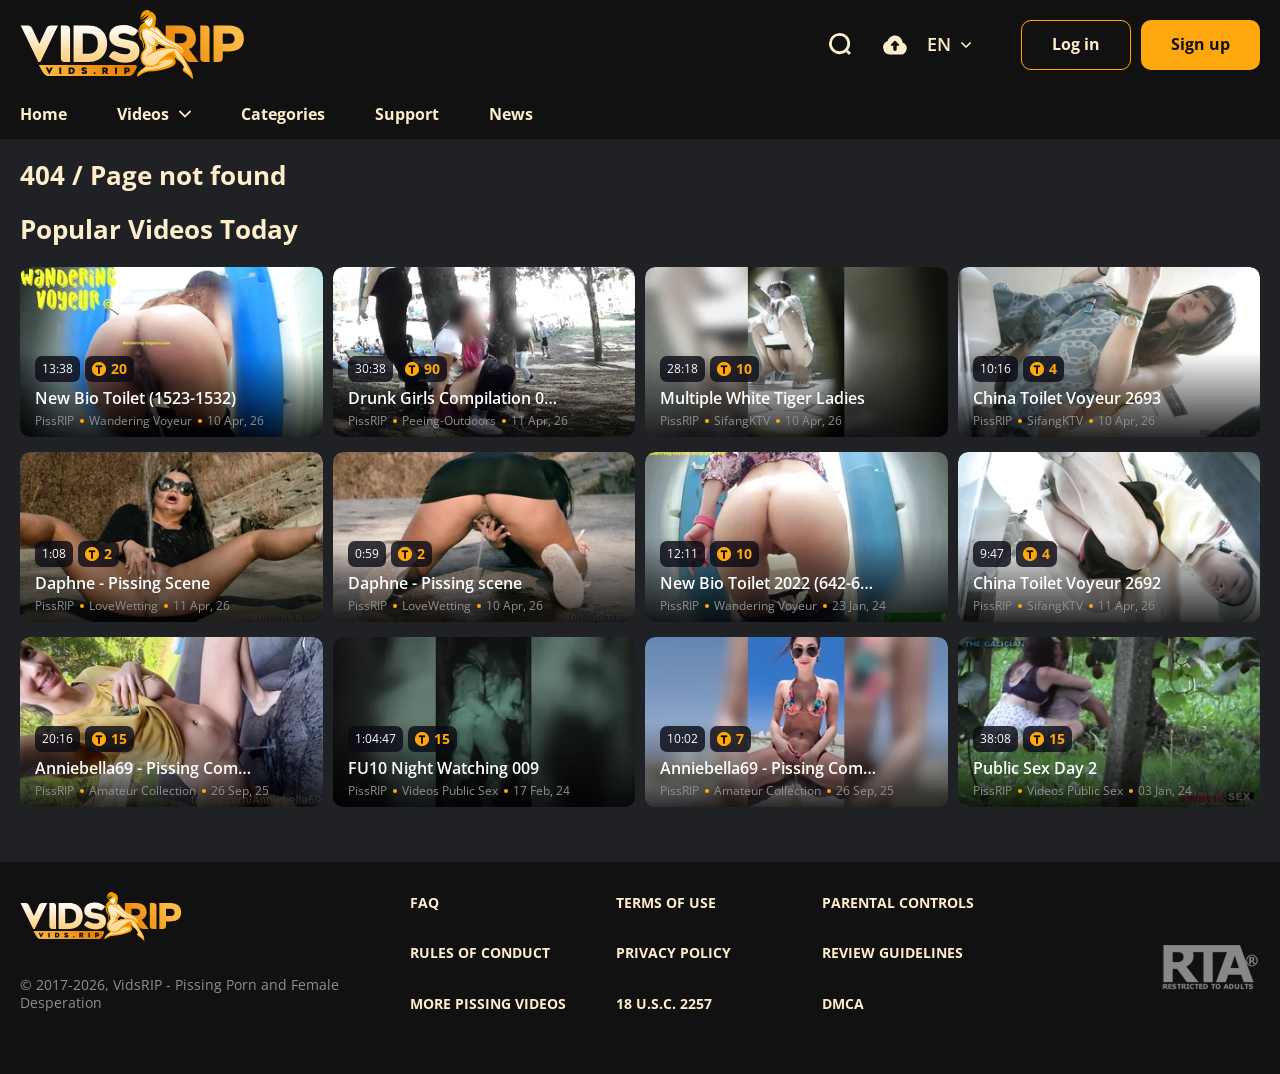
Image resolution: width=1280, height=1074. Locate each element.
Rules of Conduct (480, 953)
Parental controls (898, 903)
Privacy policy (673, 953)
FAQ (424, 903)
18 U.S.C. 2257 (664, 1004)
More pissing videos (488, 1004)
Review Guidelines (892, 953)
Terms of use (666, 903)
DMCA (843, 1004)
